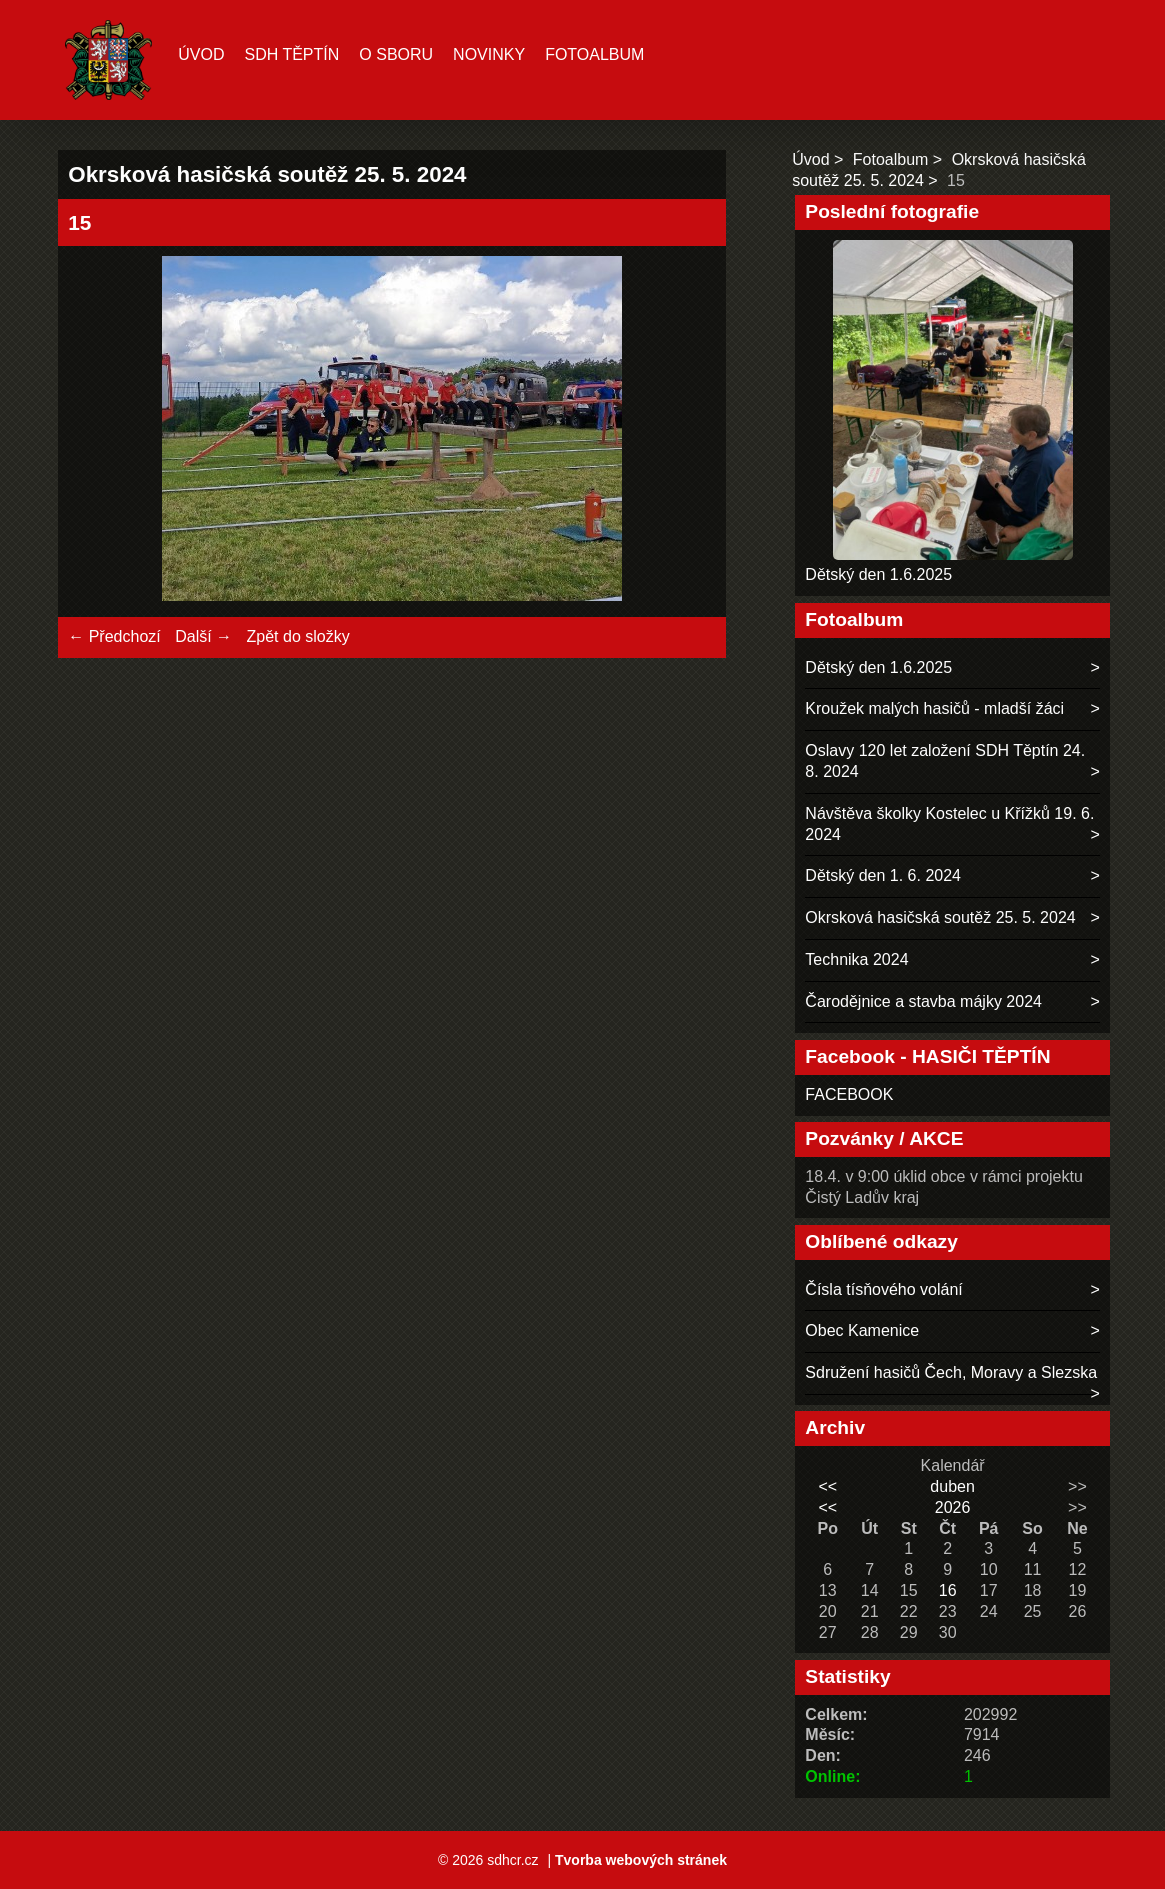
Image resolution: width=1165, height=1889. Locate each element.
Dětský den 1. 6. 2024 (883, 875)
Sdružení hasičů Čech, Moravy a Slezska (951, 1372)
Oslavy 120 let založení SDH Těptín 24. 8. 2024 (945, 761)
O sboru (396, 54)
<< (827, 1486)
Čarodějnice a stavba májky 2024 (923, 1001)
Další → (203, 636)
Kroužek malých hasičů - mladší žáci (934, 708)
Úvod (201, 54)
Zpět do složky (298, 636)
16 (948, 1590)
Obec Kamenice (862, 1330)
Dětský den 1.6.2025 (878, 574)
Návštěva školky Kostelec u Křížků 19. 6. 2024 (949, 824)
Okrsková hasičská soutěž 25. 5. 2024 (940, 917)
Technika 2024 (856, 959)
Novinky (489, 54)
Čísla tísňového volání (883, 1289)
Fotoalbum (594, 54)
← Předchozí (114, 636)
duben (952, 1486)
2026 (953, 1507)
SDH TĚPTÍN (291, 54)
